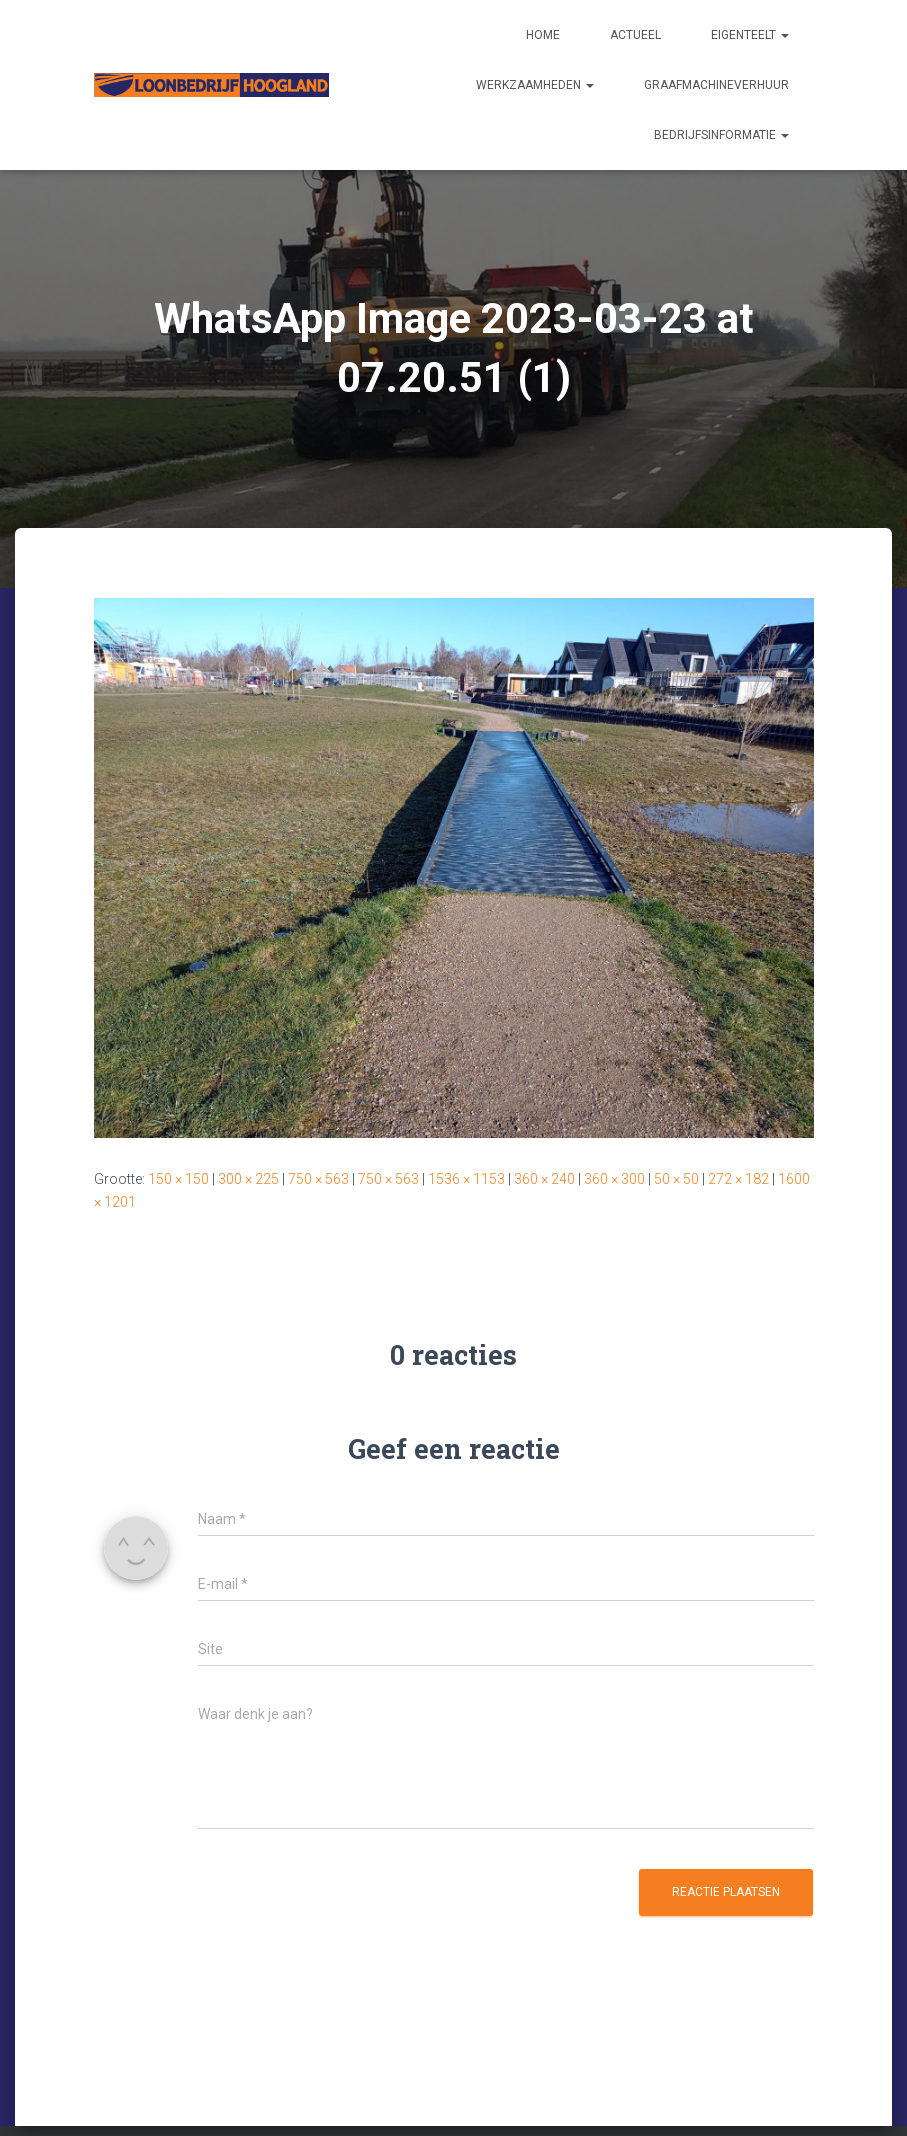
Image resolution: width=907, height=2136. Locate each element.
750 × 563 (318, 1179)
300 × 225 (248, 1179)
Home (543, 35)
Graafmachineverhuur (716, 85)
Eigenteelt (750, 35)
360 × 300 (614, 1179)
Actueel (635, 35)
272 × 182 (738, 1179)
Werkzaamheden (535, 85)
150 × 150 (178, 1179)
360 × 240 (544, 1179)
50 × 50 (676, 1179)
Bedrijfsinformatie (721, 135)
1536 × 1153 (466, 1179)
